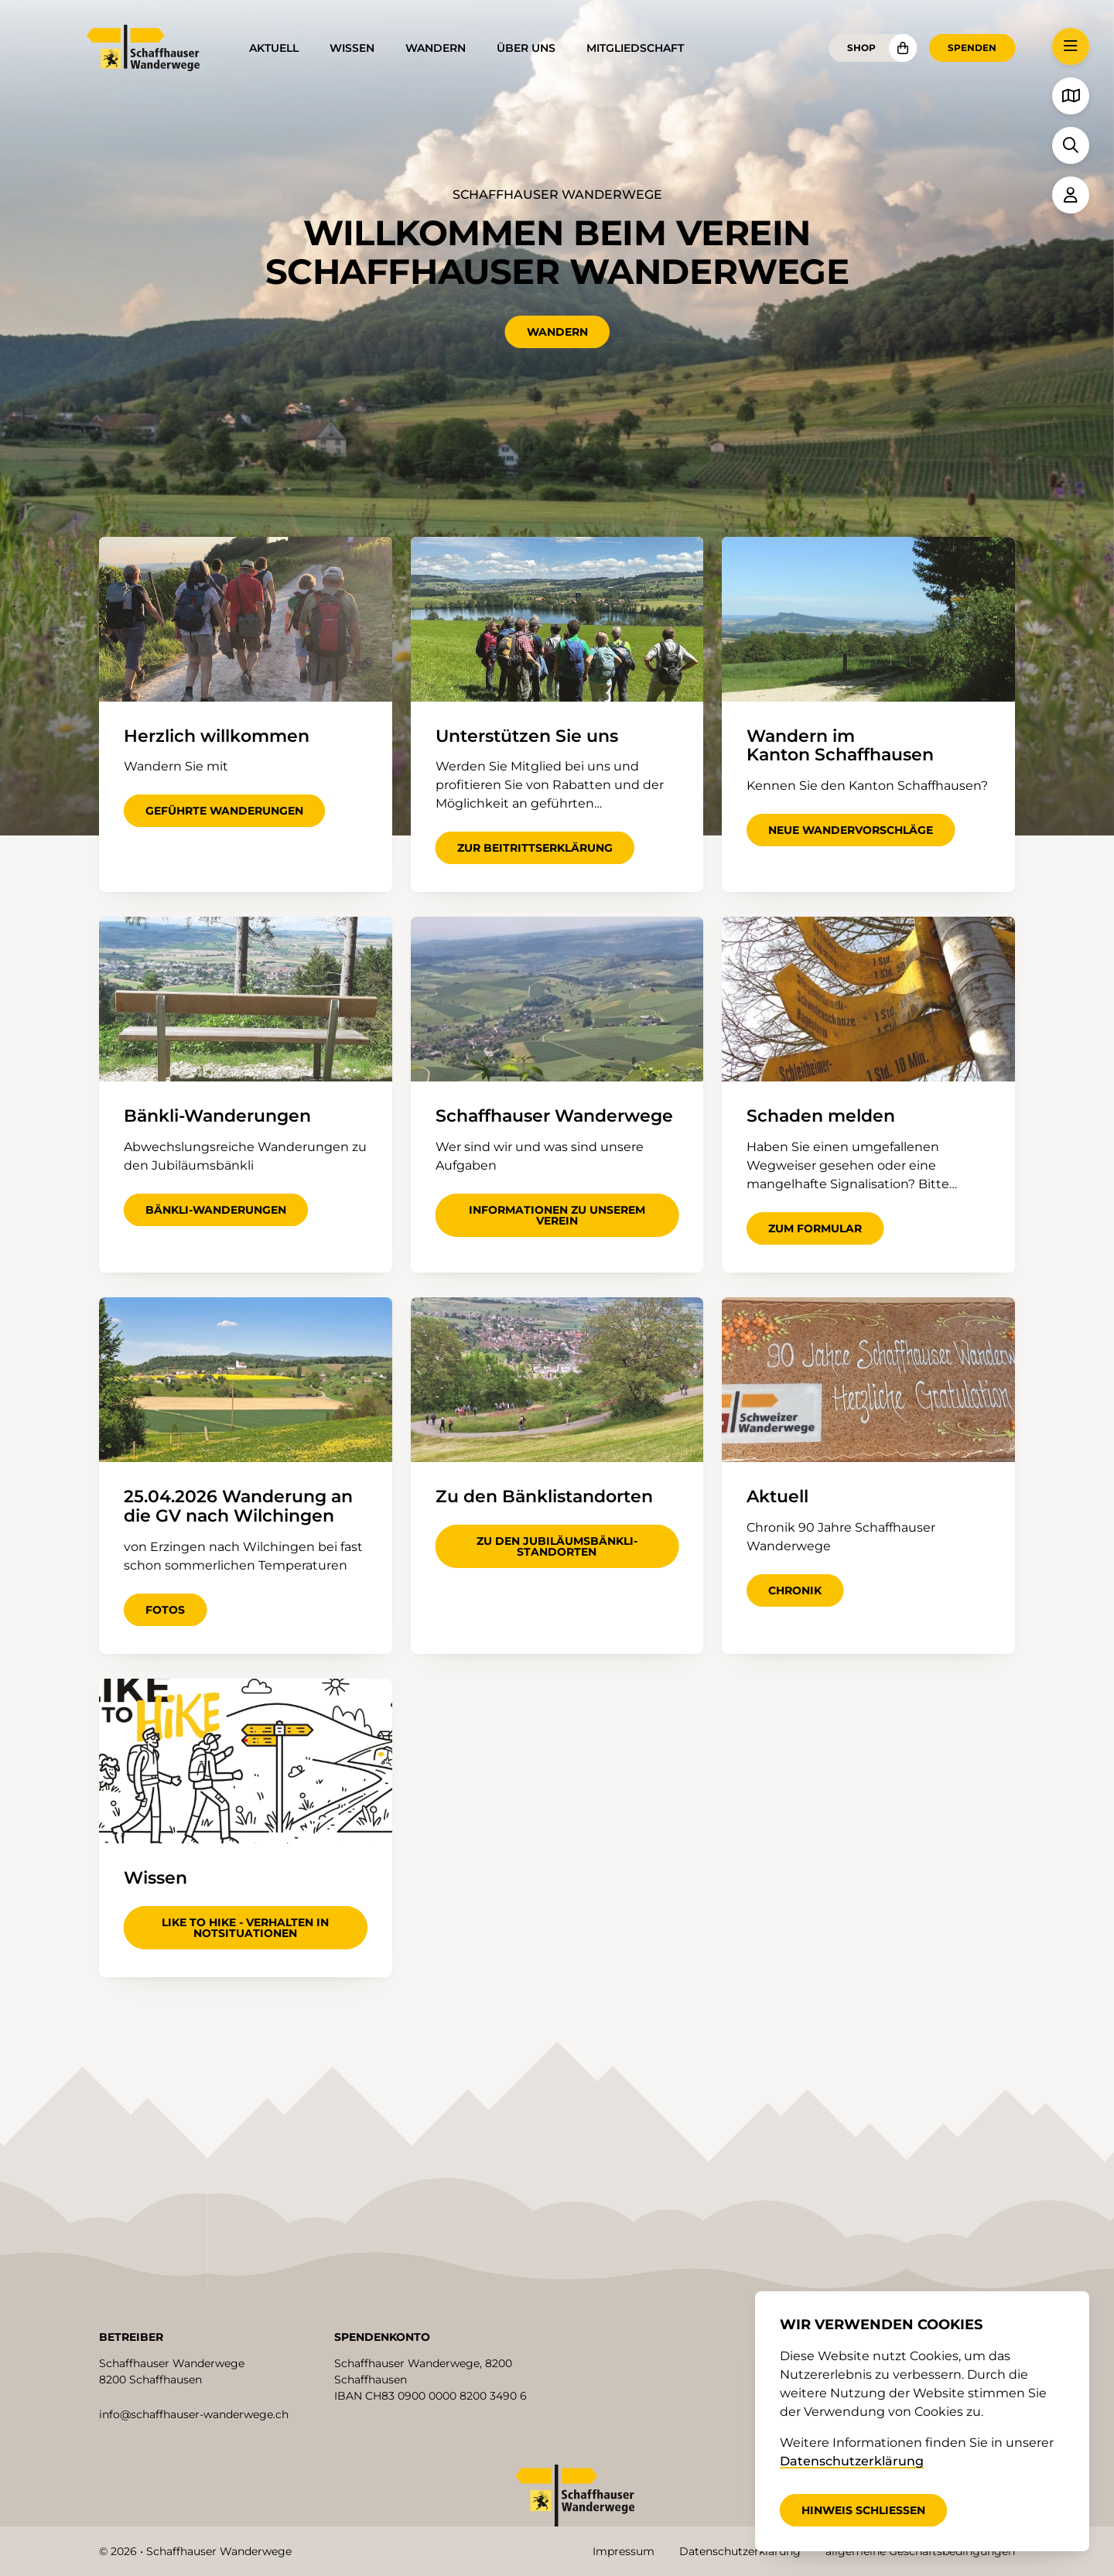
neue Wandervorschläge (850, 830)
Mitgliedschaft (635, 48)
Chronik (795, 1590)
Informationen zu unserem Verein (557, 1215)
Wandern (435, 48)
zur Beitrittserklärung (535, 848)
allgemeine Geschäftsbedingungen (920, 2551)
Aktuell (274, 48)
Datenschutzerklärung (740, 2551)
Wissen (352, 48)
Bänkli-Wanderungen (215, 1210)
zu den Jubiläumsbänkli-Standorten (557, 1546)
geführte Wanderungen (224, 811)
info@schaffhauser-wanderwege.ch (194, 2414)
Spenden (972, 47)
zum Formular (815, 1228)
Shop (861, 47)
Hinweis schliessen (863, 2510)
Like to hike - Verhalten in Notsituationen (245, 1927)
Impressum (623, 2551)
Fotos (165, 1610)
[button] (1070, 46)
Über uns (526, 48)
